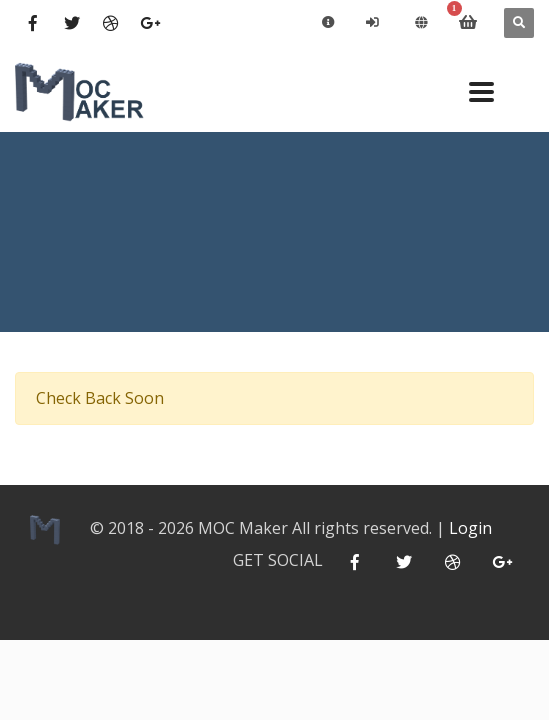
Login (470, 528)
